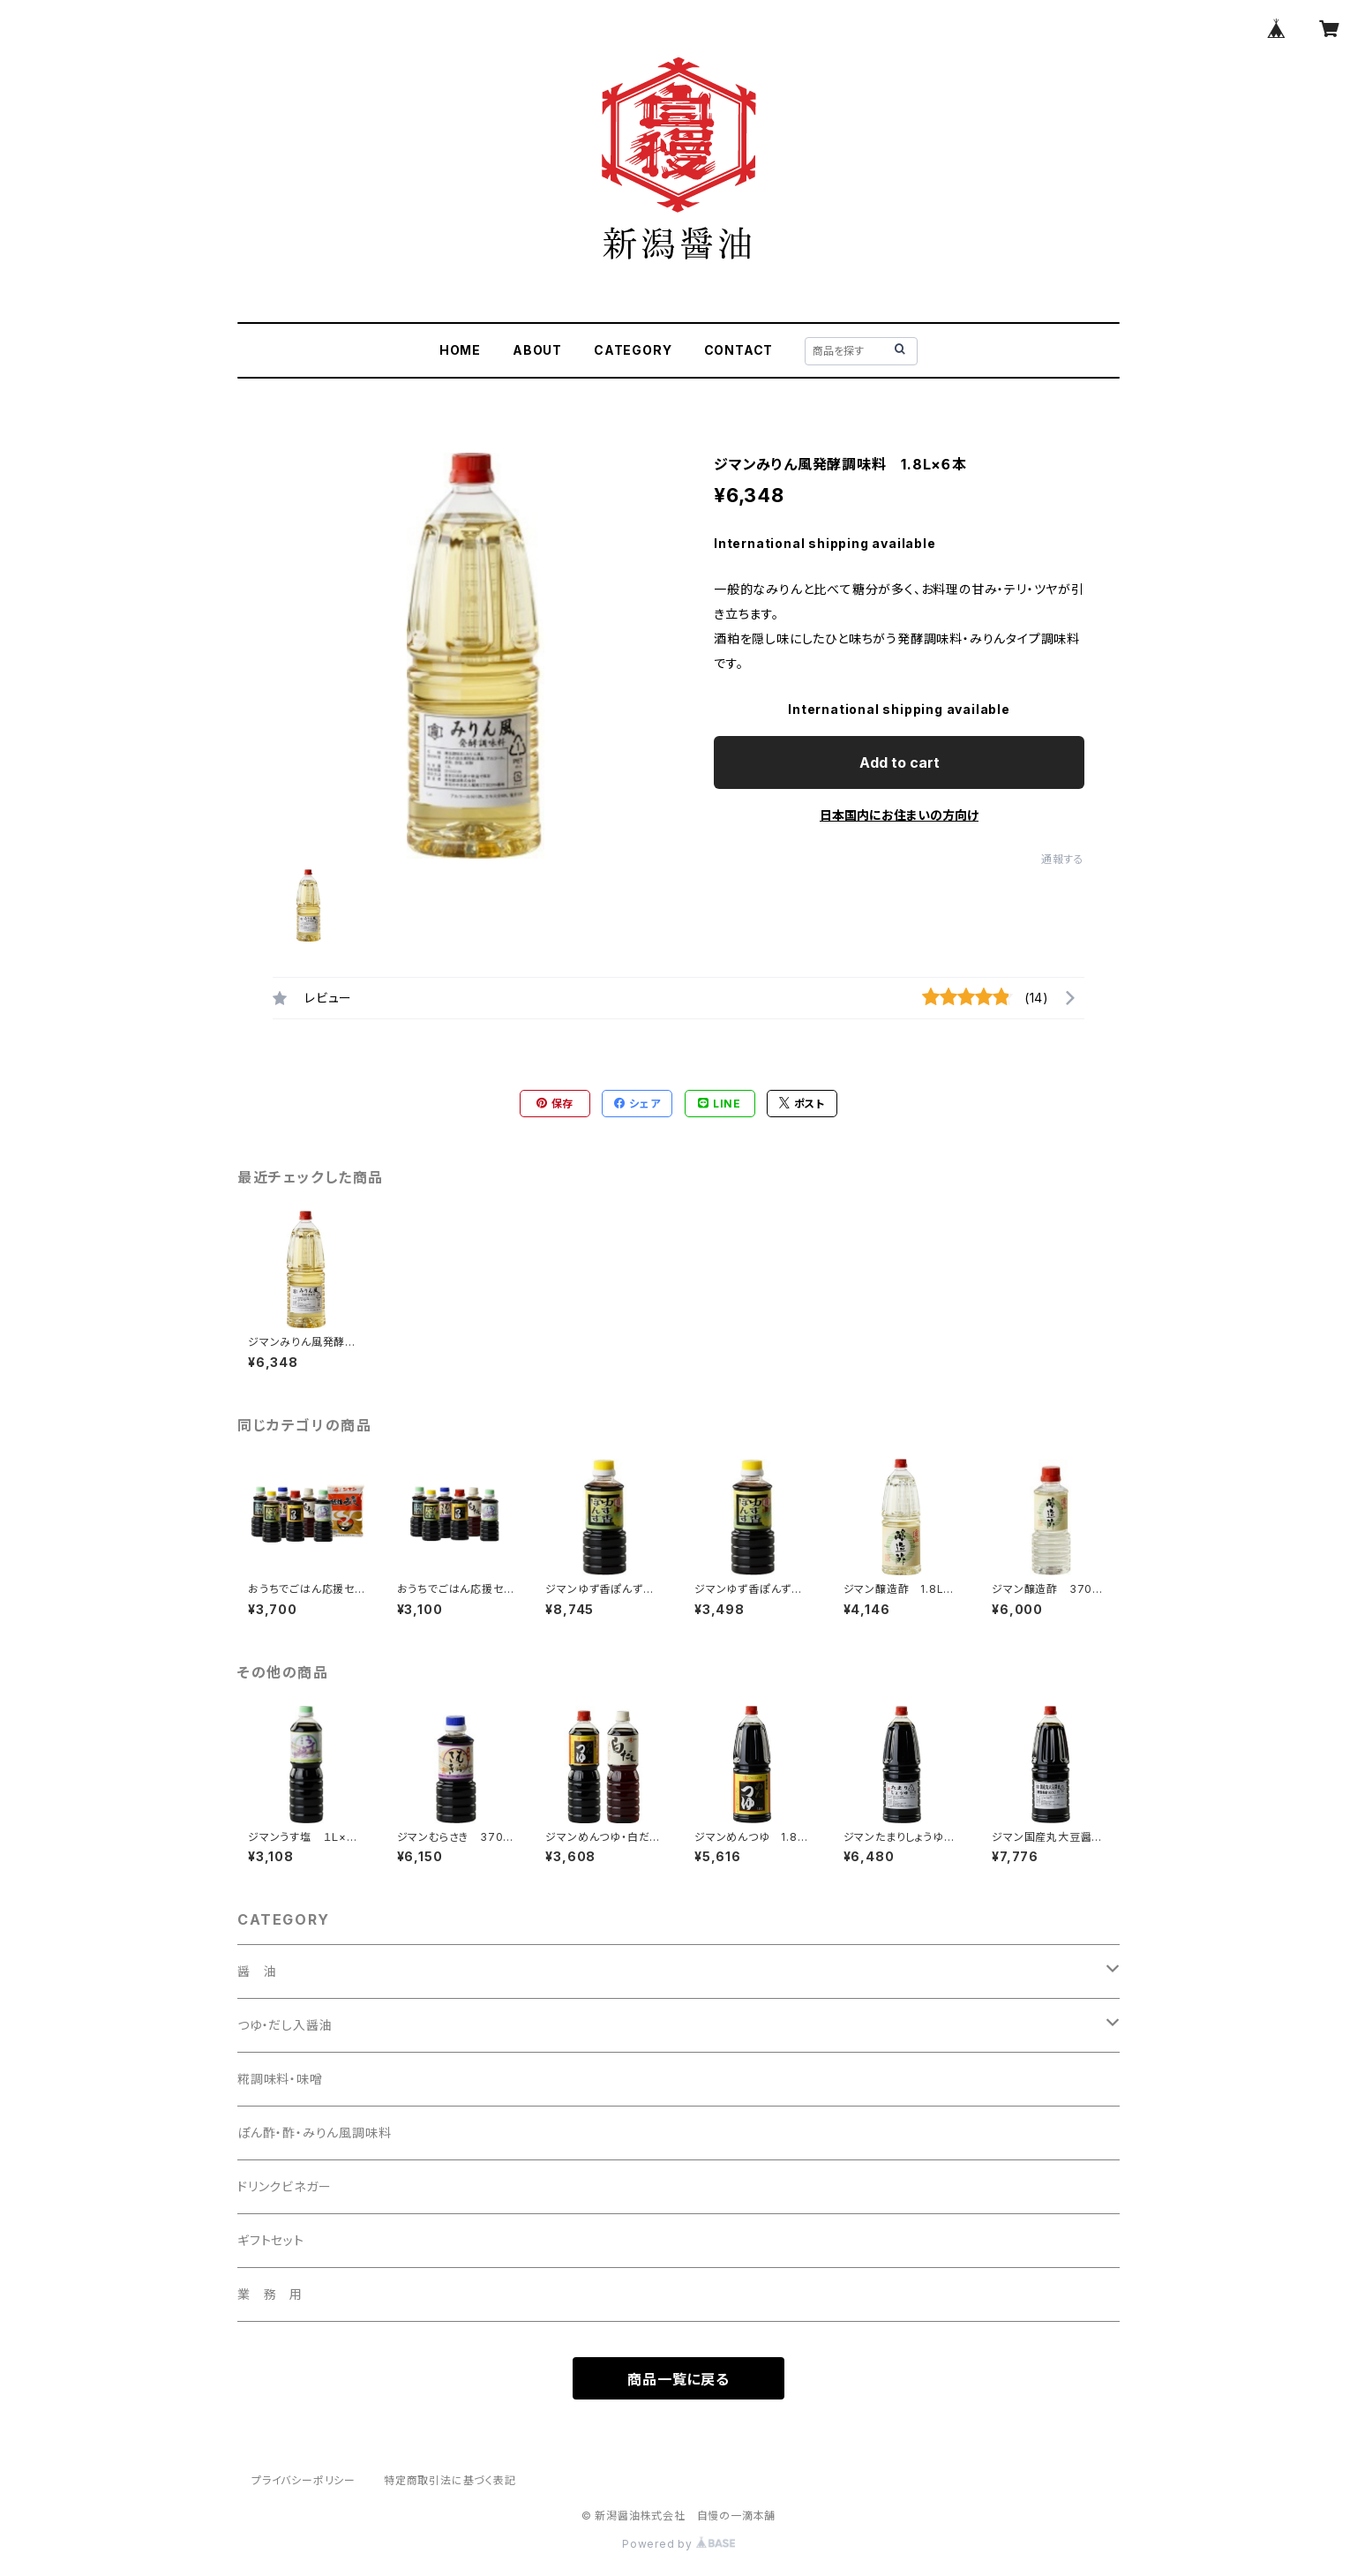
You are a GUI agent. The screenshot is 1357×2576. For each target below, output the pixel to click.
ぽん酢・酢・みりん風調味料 (314, 2132)
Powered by (678, 2543)
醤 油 (256, 1971)
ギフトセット (270, 2240)
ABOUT (537, 349)
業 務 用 (270, 2294)
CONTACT (739, 349)
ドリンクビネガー (284, 2186)
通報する (1062, 859)
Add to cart (899, 762)
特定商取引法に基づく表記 (450, 2480)
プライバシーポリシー (303, 2480)
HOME (460, 349)
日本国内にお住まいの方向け (899, 814)
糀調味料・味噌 (280, 2078)
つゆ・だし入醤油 (284, 2024)
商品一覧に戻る (678, 2379)
